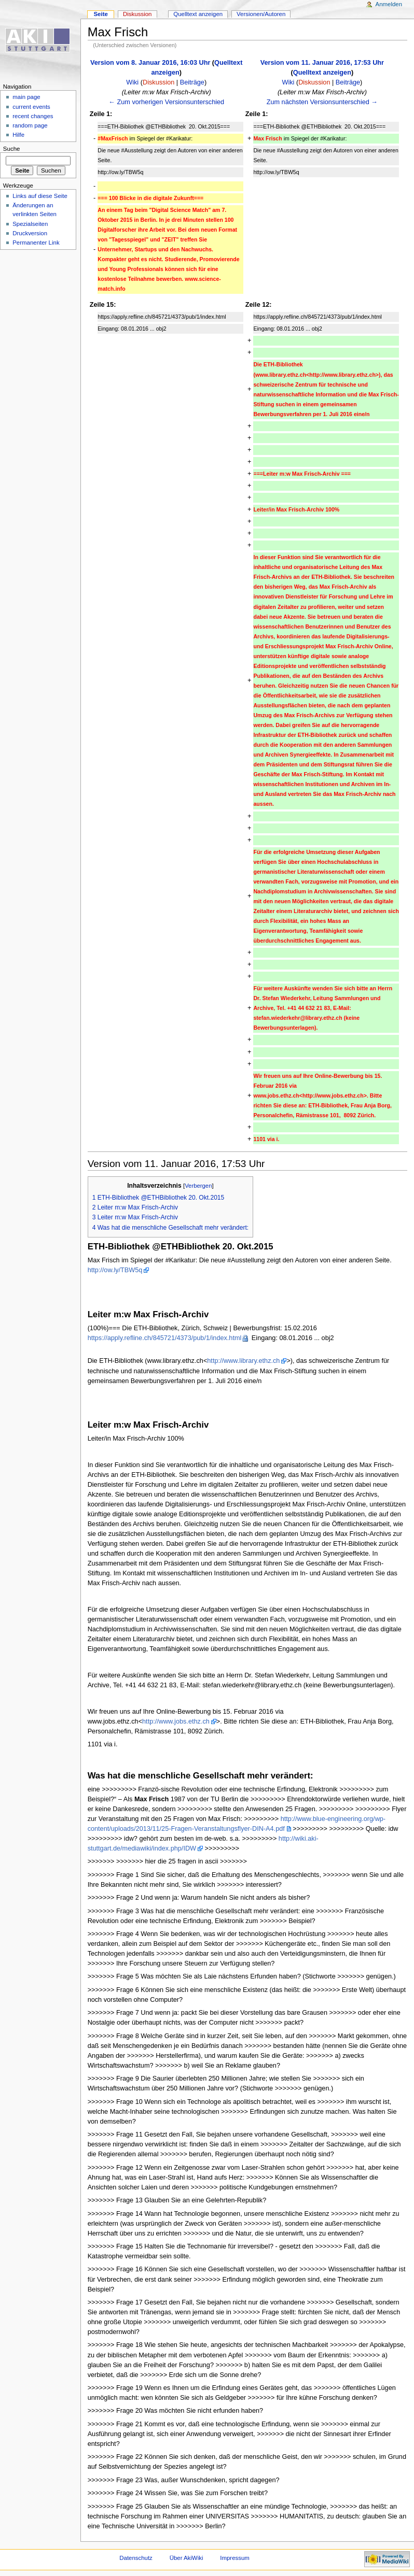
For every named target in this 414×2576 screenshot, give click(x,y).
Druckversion (29, 233)
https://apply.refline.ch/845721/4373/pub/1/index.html (165, 1338)
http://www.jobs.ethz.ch (176, 1721)
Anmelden (389, 4)
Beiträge (192, 82)
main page (26, 97)
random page (30, 125)
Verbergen (198, 1186)
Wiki (132, 82)
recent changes (32, 116)
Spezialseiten (30, 224)
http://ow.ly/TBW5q (115, 1270)
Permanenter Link (35, 242)
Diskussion (158, 82)
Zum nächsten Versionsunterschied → (322, 102)
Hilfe (18, 135)
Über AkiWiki (186, 2558)
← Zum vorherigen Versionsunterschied (166, 102)
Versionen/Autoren (261, 14)
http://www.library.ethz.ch (243, 1360)
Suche (11, 149)
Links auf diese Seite (39, 196)
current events (31, 107)
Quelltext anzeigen (322, 72)
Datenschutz (136, 2558)
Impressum (235, 2558)
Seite (100, 14)
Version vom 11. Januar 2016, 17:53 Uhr (322, 62)
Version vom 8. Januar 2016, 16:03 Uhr (150, 62)
